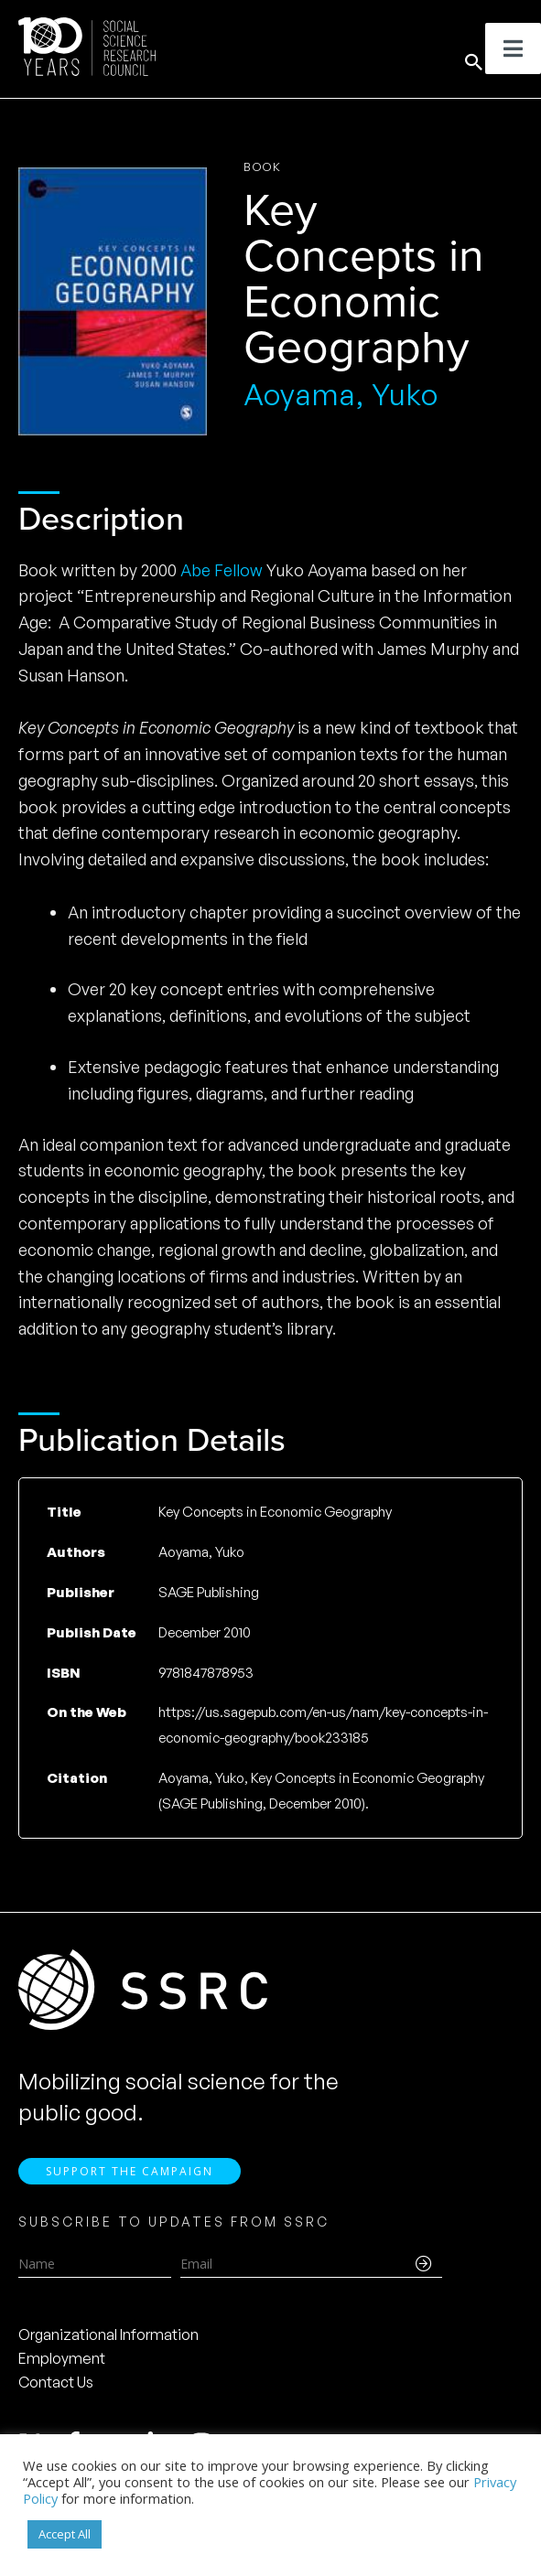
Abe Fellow (221, 570)
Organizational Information (108, 2337)
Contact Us (55, 2385)
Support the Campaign (129, 2173)
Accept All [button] (64, 2534)
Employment (61, 2361)
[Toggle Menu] (513, 48)
